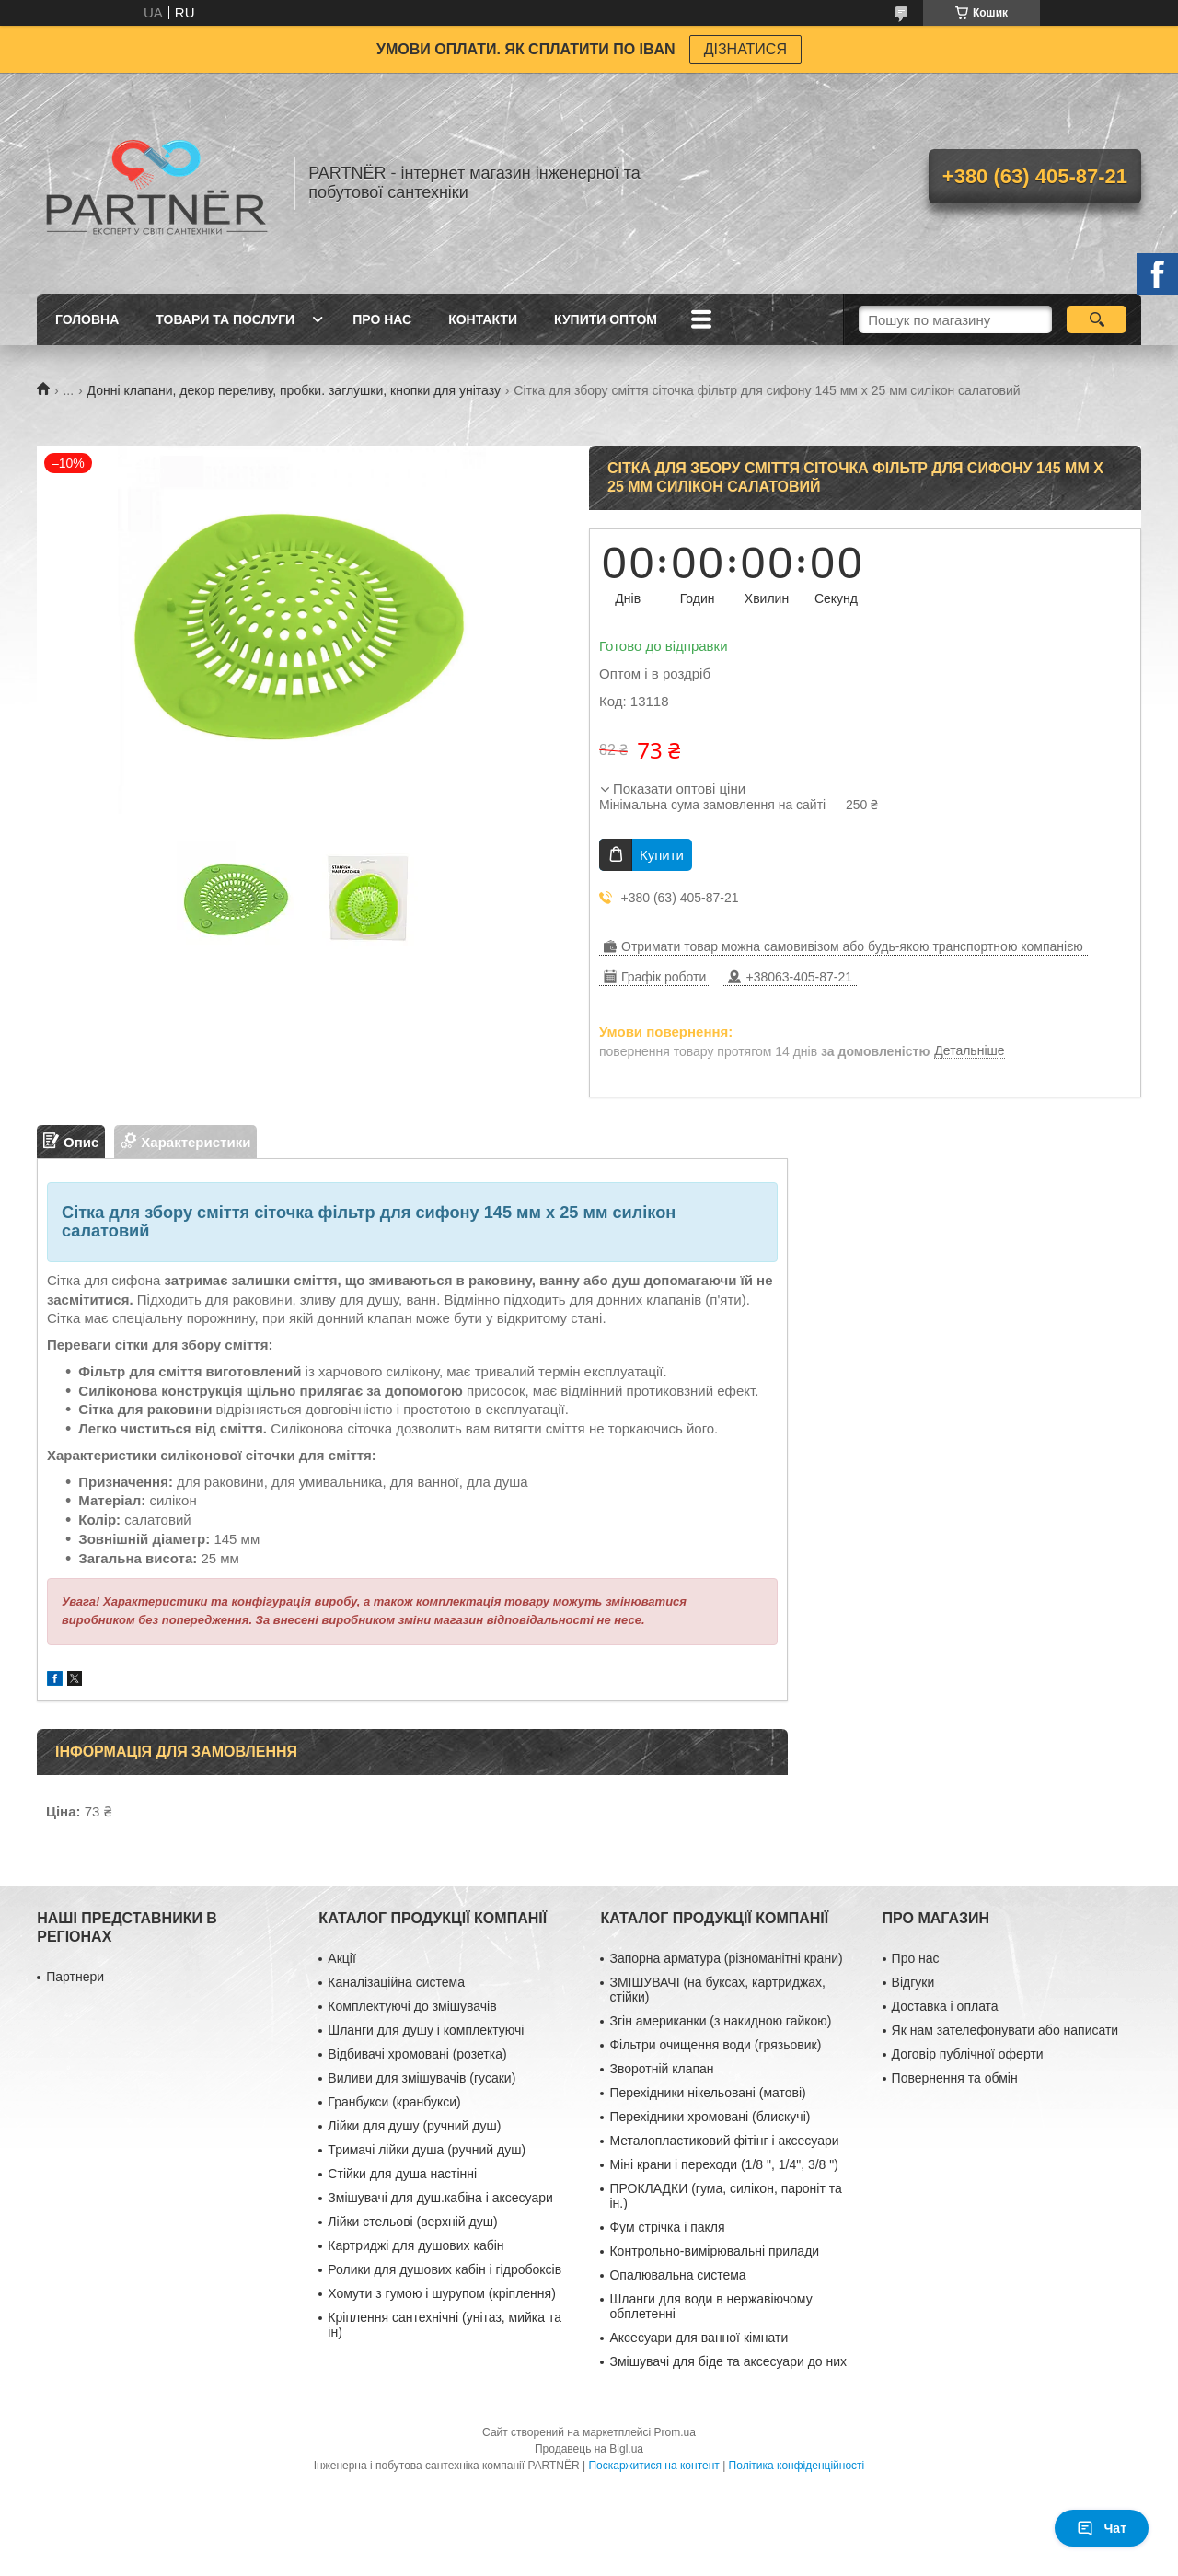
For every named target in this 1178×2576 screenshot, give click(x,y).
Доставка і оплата (945, 2006)
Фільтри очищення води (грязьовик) (715, 2044)
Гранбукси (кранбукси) (394, 2101)
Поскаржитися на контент (653, 2465)
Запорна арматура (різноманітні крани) (725, 1958)
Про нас (381, 319)
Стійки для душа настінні (402, 2173)
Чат (1101, 2528)
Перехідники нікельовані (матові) (707, 2092)
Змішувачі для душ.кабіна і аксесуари (440, 2197)
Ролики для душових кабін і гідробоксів (444, 2269)
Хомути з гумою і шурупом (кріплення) (441, 2293)
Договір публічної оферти (968, 2054)
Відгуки (913, 1982)
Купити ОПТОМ (605, 319)
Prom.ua (675, 2432)
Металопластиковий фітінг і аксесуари (723, 2140)
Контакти (482, 319)
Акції (341, 1958)
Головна (87, 319)
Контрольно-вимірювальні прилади (714, 2251)
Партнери (75, 1976)
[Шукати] (1096, 319)
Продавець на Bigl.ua (589, 2449)
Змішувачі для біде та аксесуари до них (728, 2361)
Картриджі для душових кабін (415, 2245)
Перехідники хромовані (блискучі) (709, 2116)
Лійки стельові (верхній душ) (412, 2221)
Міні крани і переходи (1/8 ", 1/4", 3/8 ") (723, 2164)
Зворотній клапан (661, 2068)
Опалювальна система (677, 2275)
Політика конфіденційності (797, 2465)
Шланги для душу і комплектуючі (426, 2030)
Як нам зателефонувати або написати (1005, 2030)
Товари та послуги (225, 319)
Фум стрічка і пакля (666, 2227)
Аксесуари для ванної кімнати (698, 2337)
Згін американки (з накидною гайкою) (720, 2020)
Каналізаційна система (396, 1982)
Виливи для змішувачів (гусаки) (421, 2078)
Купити (662, 855)
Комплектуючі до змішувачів (412, 2006)
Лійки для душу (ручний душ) (414, 2125)
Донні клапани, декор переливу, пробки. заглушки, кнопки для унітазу (294, 390)
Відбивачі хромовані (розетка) (417, 2054)
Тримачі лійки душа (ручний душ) (426, 2149)
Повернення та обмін (955, 2078)
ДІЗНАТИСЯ (745, 49)
